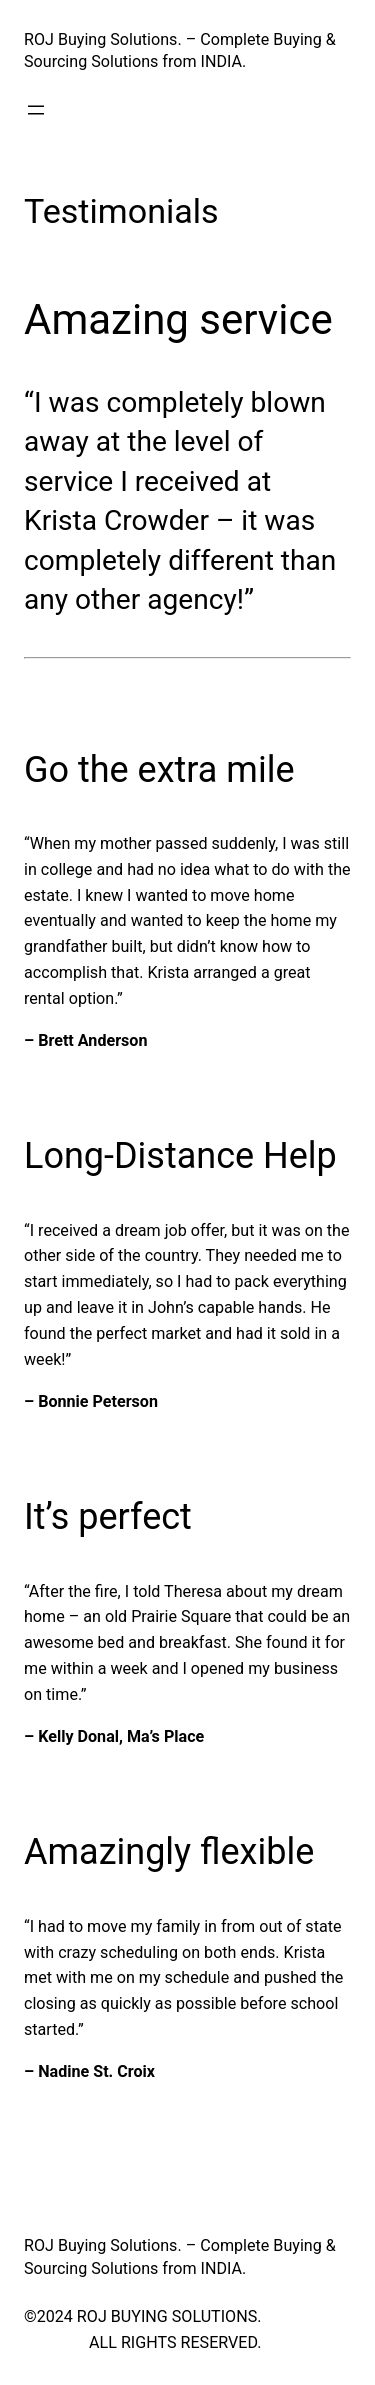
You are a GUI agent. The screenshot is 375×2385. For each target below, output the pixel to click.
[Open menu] (36, 110)
